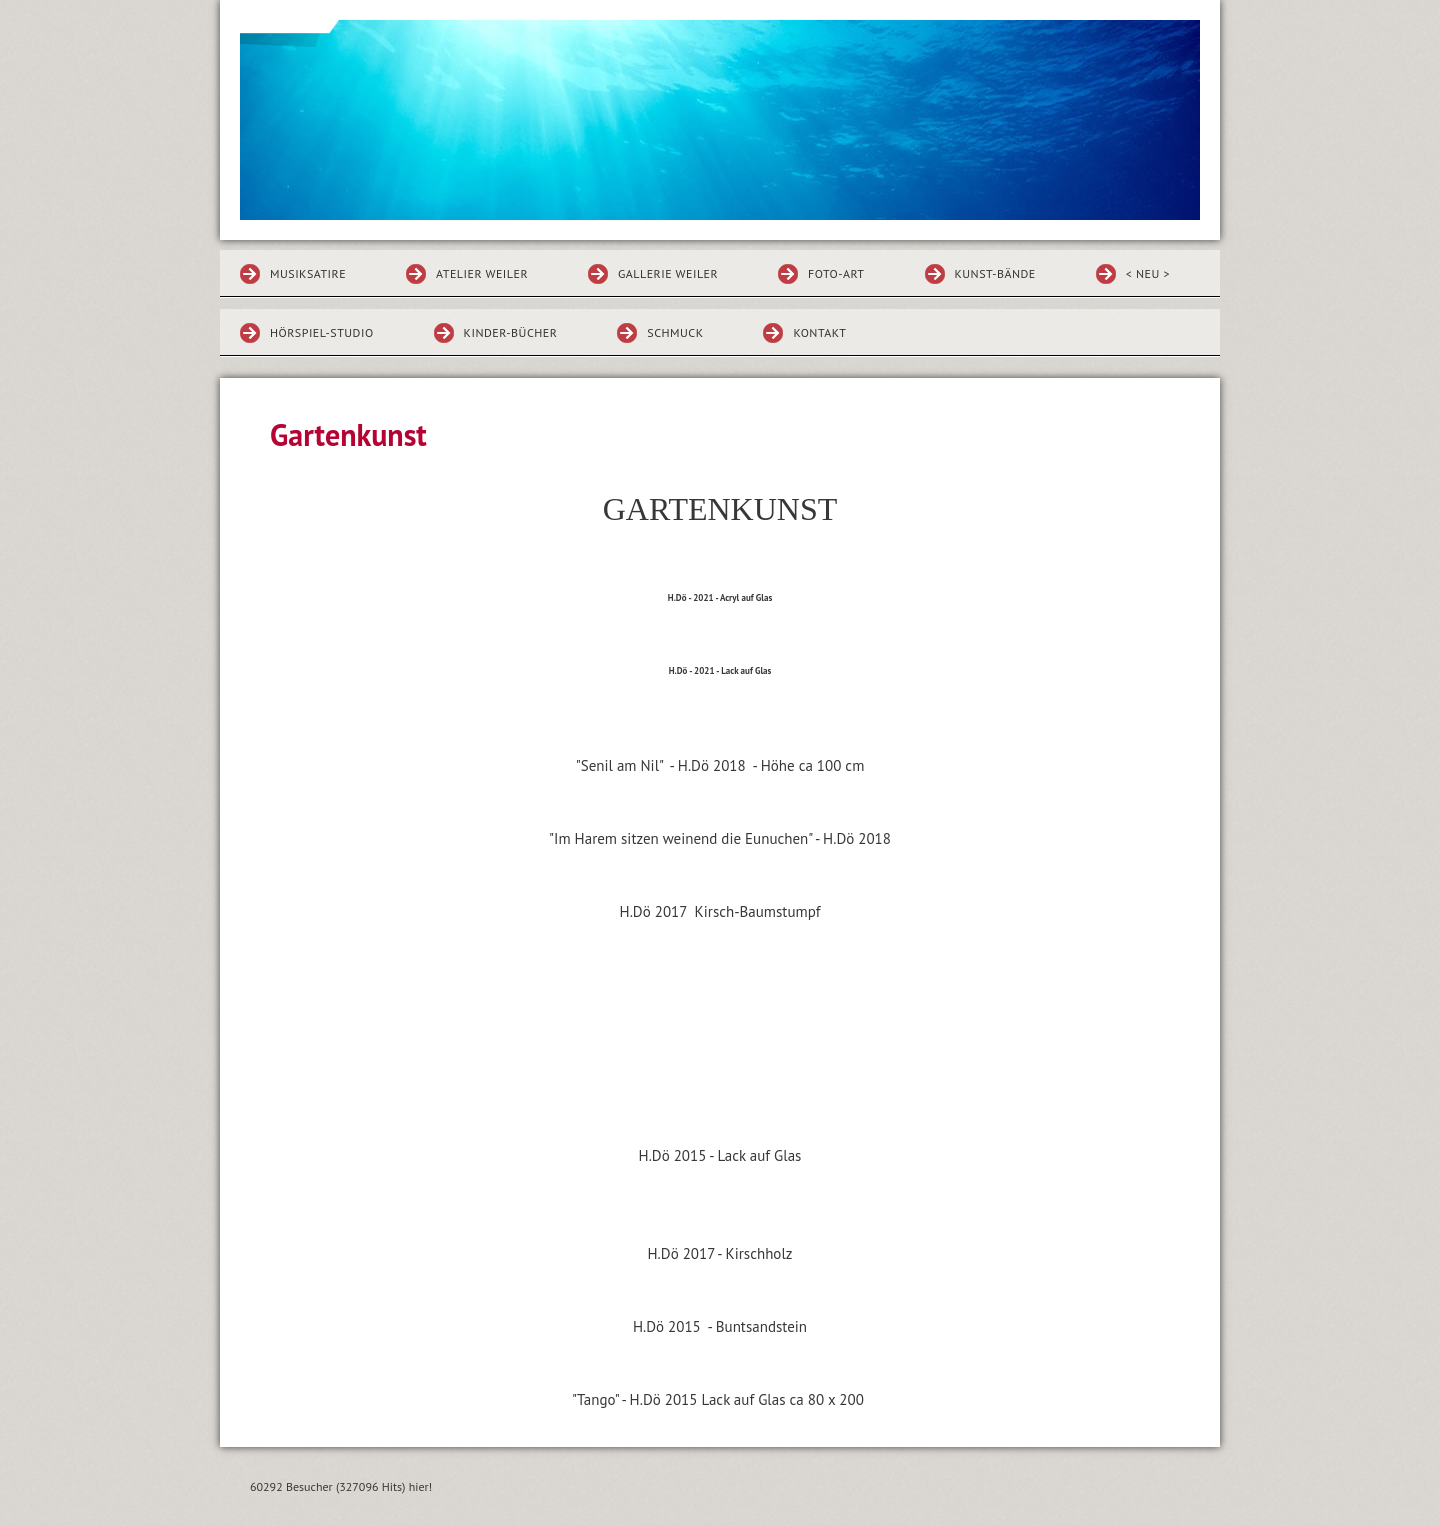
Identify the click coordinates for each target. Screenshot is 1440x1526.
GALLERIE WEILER (668, 273)
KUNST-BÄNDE (995, 273)
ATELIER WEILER (482, 273)
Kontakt (819, 332)
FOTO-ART (836, 273)
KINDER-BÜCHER (511, 332)
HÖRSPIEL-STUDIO (322, 332)
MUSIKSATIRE (308, 273)
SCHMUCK (675, 332)
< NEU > (1148, 273)
